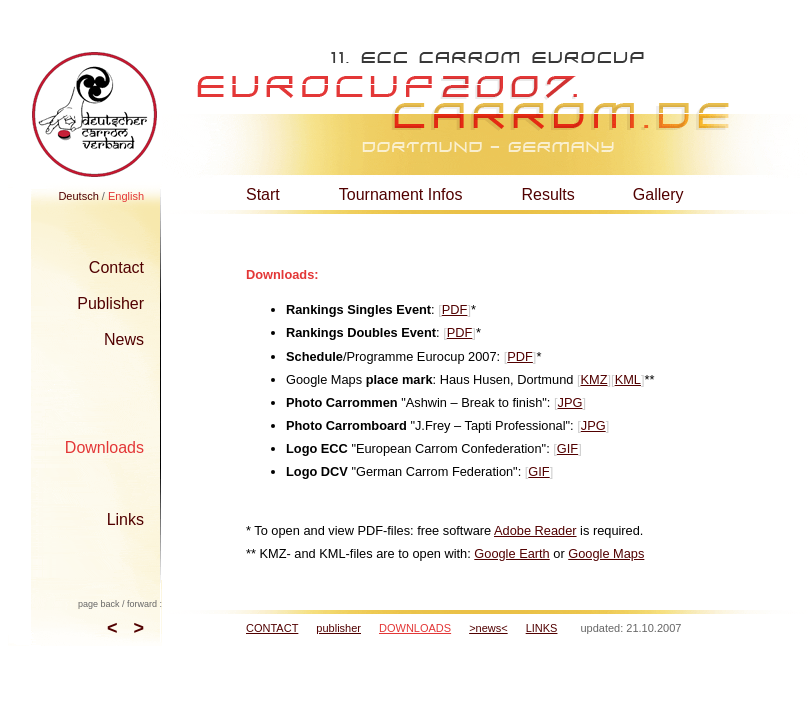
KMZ (594, 379)
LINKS (542, 628)
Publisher (110, 303)
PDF (455, 309)
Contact (116, 267)
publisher (338, 628)
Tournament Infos (401, 194)
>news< (488, 628)
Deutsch (78, 196)
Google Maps (606, 553)
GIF (567, 448)
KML (628, 379)
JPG (570, 402)
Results (547, 194)
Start (263, 194)
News (124, 339)
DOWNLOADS (415, 628)
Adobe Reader (535, 530)
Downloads (104, 447)
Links (125, 519)
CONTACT (272, 628)
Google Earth (511, 553)
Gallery (658, 194)
